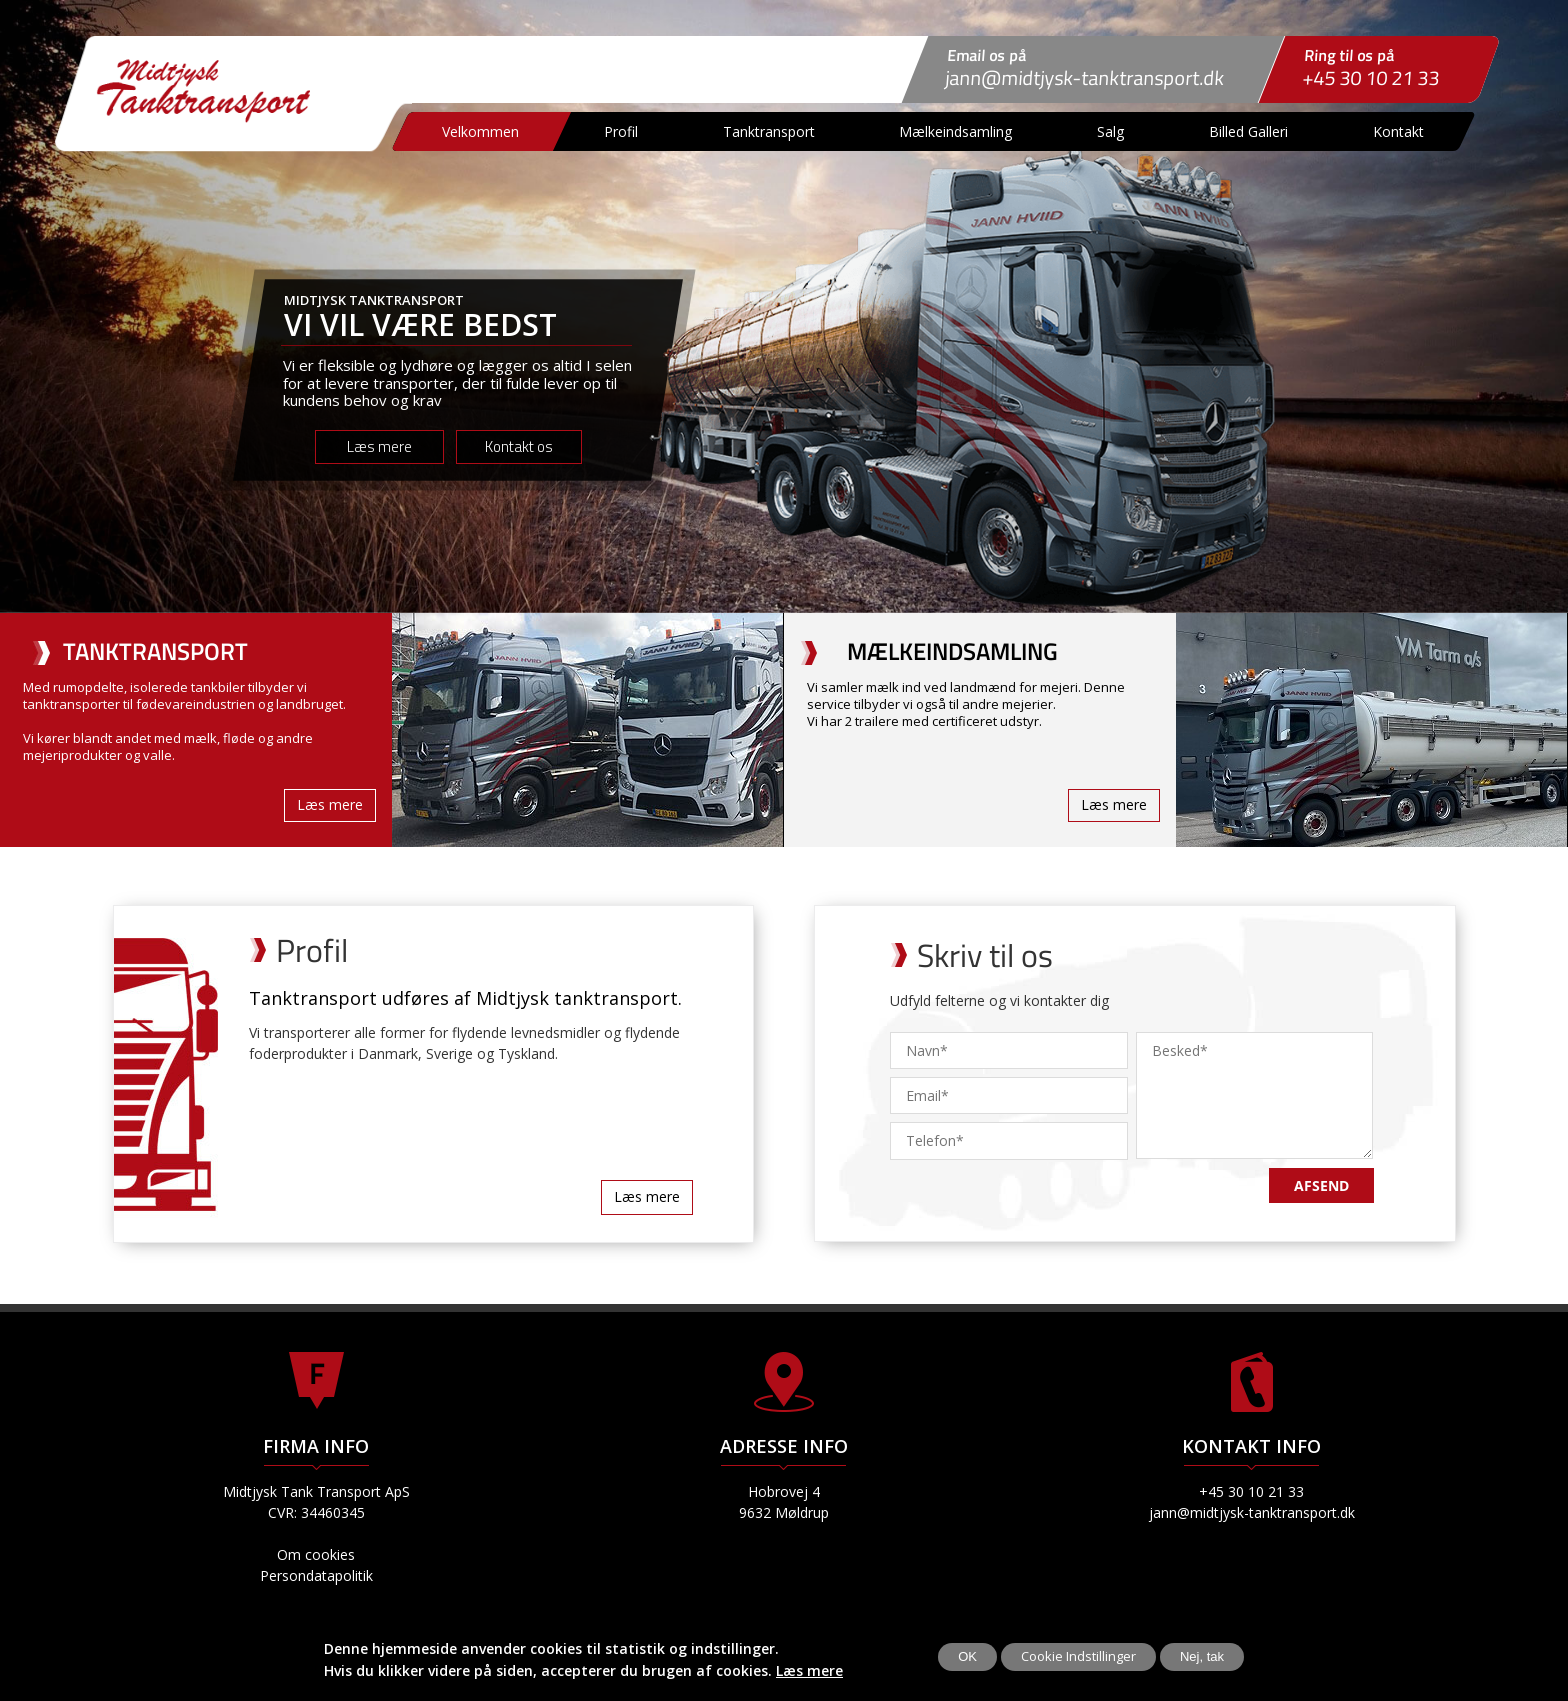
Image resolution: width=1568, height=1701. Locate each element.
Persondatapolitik (316, 1575)
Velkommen (481, 131)
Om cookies (316, 1554)
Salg (1111, 131)
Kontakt (1399, 131)
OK (967, 1656)
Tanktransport (769, 131)
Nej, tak (1202, 1656)
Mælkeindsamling (956, 131)
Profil (622, 131)
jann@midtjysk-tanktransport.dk (1085, 77)
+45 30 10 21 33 (1371, 77)
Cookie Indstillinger (1078, 1656)
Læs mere (809, 1670)
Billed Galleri (1249, 131)
